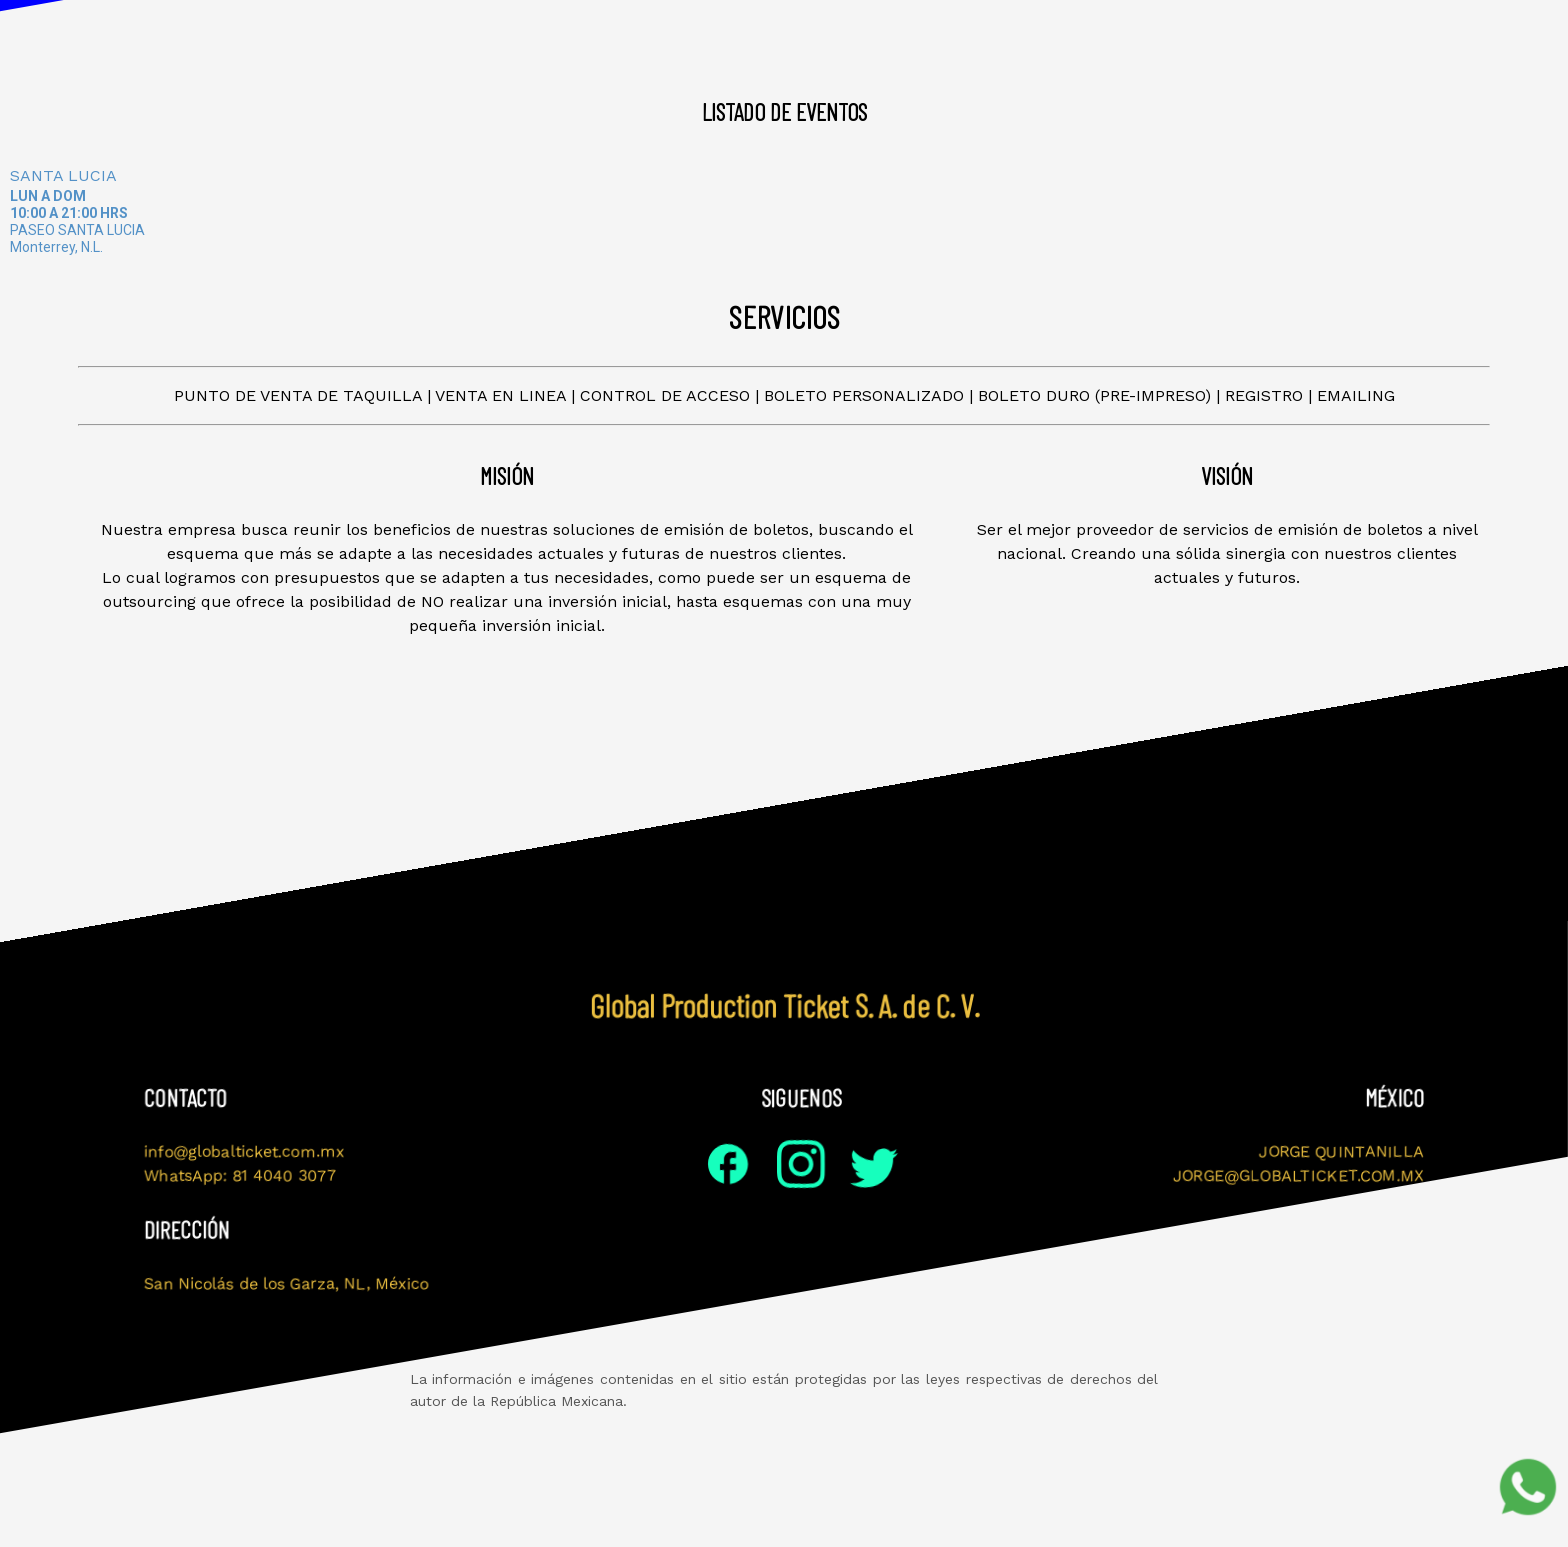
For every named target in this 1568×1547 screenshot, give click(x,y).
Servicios (1037, 40)
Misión (420, 40)
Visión (518, 40)
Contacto (1160, 40)
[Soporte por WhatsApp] (1528, 1487)
